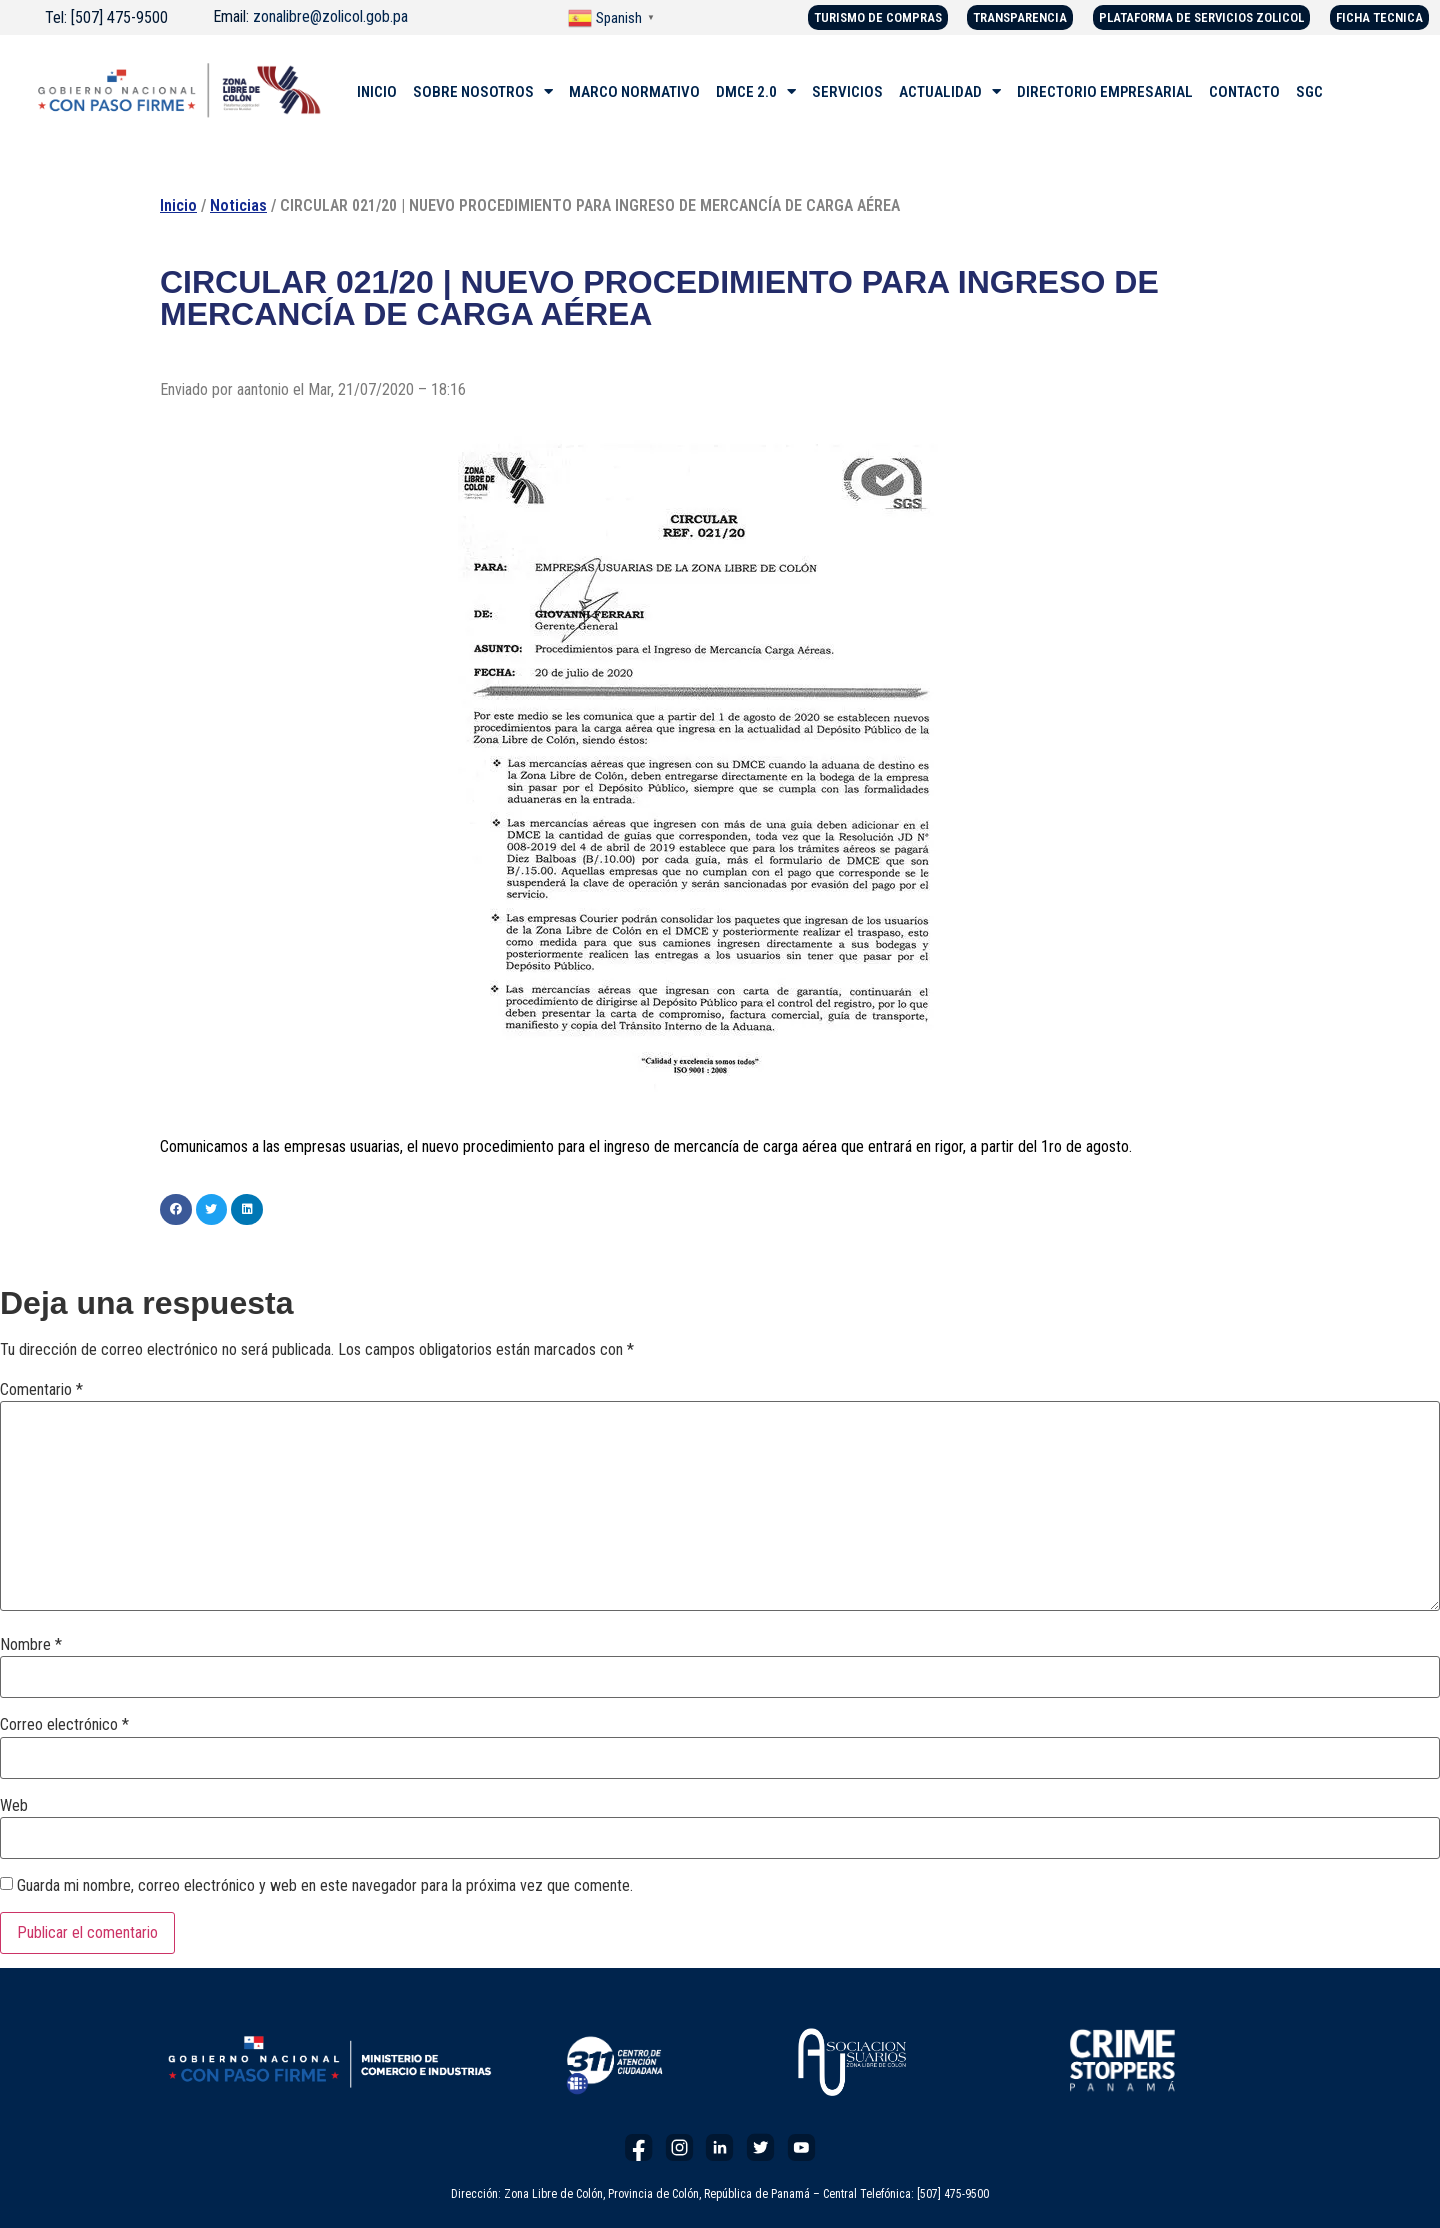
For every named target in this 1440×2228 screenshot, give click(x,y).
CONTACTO (1244, 92)
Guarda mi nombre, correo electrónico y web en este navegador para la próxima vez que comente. (325, 1886)
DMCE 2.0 (756, 92)
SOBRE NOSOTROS (483, 92)
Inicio (178, 205)
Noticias (238, 205)
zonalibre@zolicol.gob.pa (330, 16)
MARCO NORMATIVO (634, 92)
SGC (1309, 92)
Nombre (31, 1645)
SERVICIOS (847, 92)
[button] (176, 1210)
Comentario (41, 1390)
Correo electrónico (64, 1725)
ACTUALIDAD (950, 92)
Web (14, 1806)
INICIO (377, 92)
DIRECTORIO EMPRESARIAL (1105, 92)
